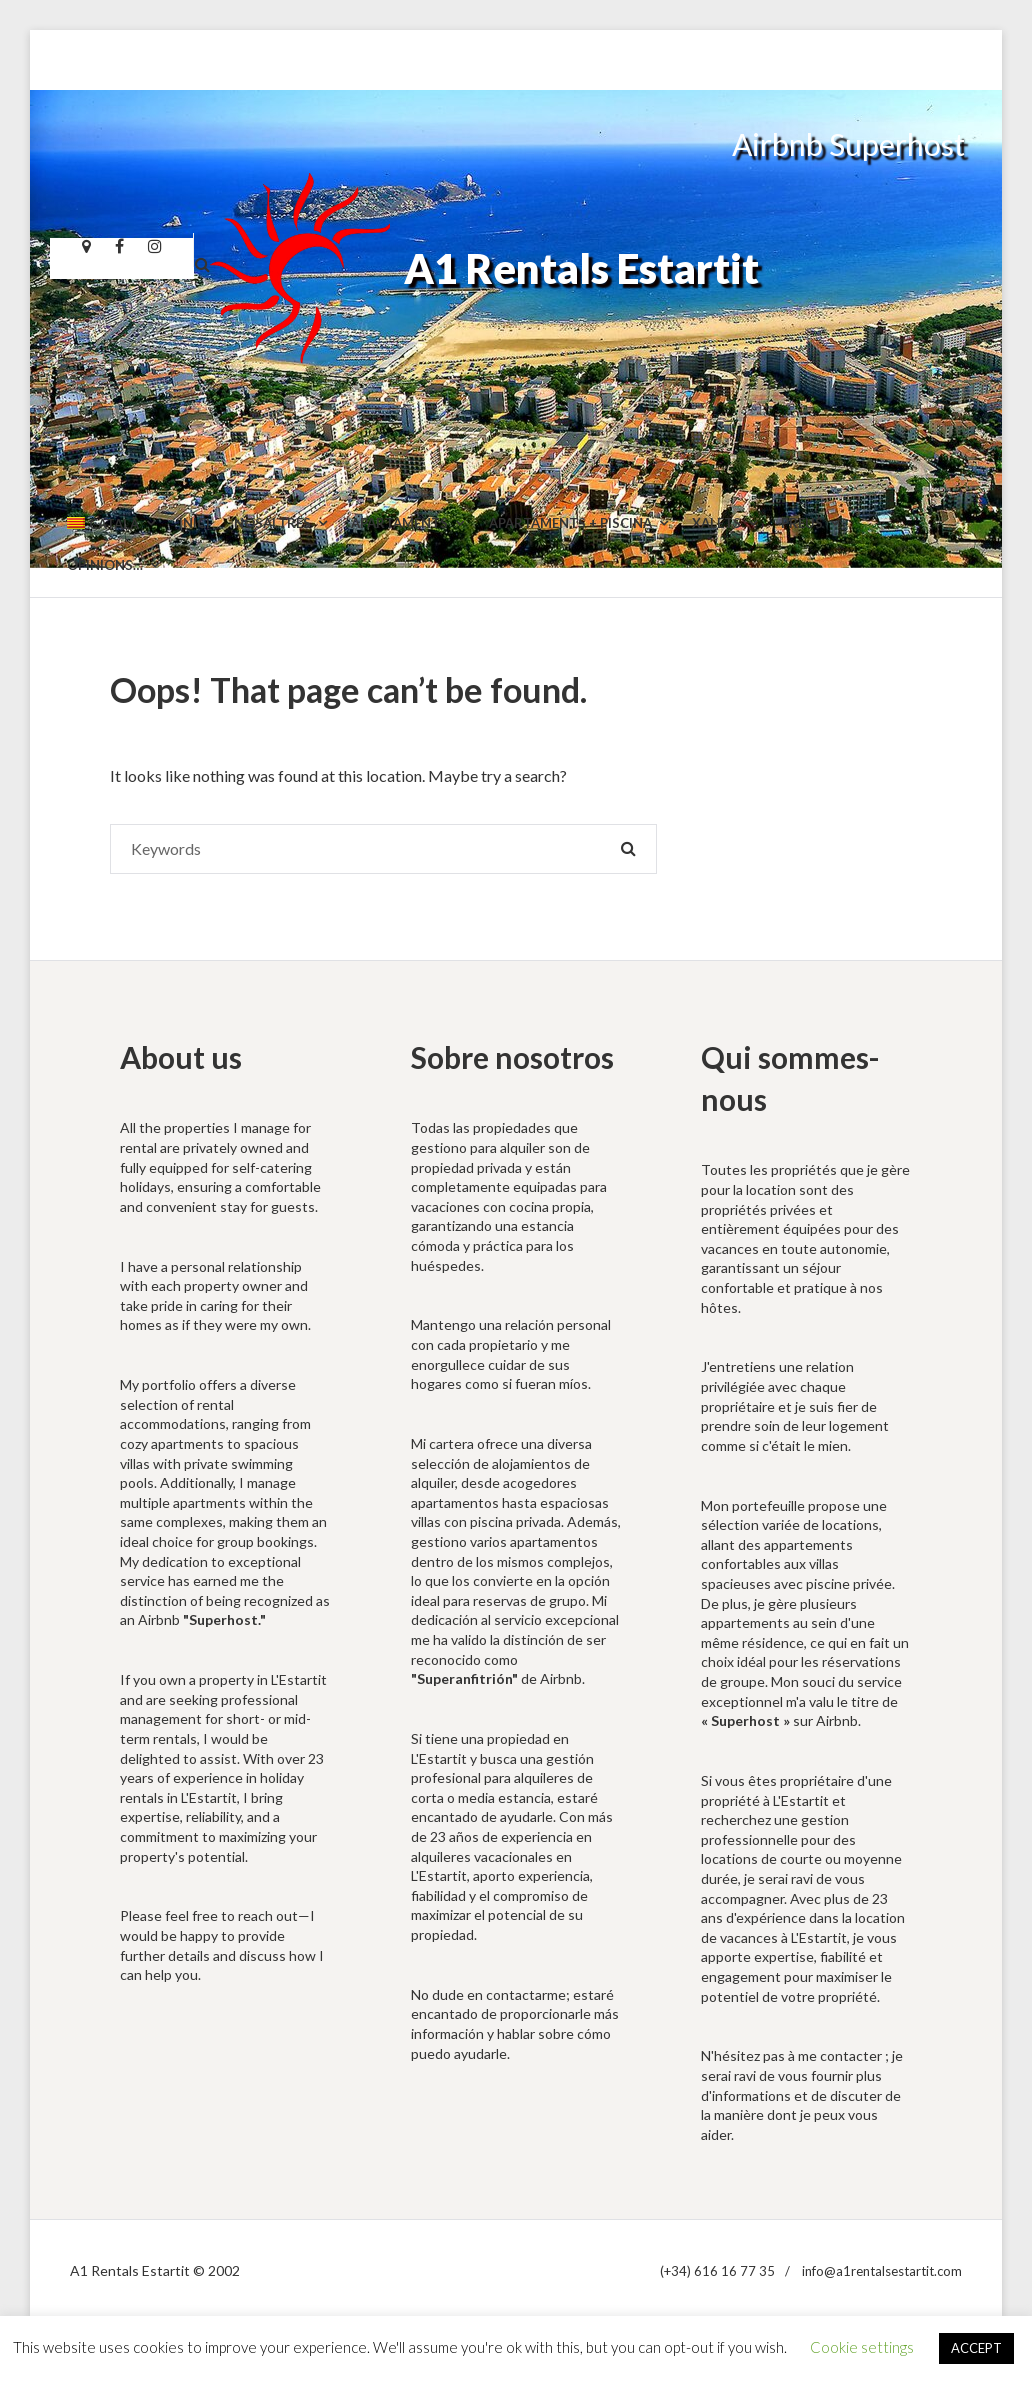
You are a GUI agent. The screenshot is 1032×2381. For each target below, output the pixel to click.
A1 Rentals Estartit (581, 268)
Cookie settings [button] (862, 2347)
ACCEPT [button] (976, 2348)
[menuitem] (111, 524)
